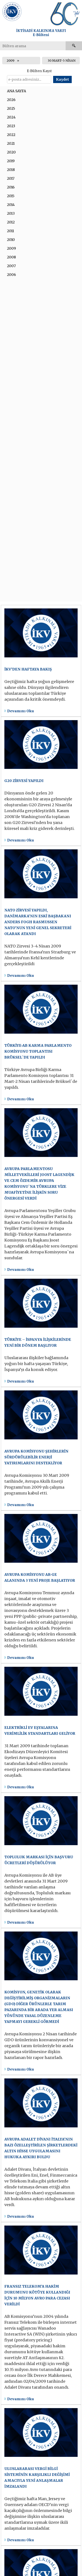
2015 (10, 196)
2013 (11, 213)
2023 (11, 126)
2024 (11, 117)
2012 (11, 222)
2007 (11, 266)
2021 (11, 143)
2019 (11, 161)
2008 (11, 257)
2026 (11, 100)
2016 (11, 187)
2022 (11, 134)
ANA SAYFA (16, 91)
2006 (11, 274)
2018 (11, 169)
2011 (10, 231)
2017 (10, 178)
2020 (11, 152)
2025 (11, 108)
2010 (11, 239)
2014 (11, 204)
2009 (10, 61)
